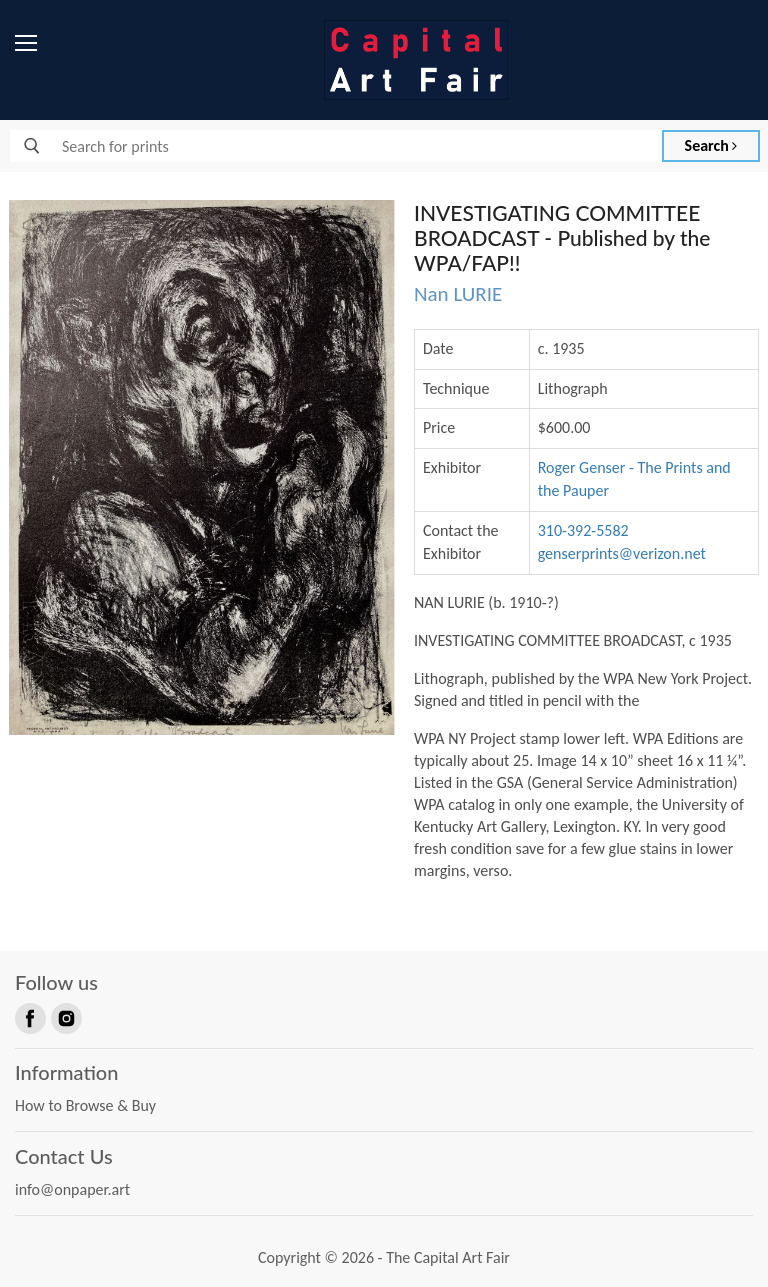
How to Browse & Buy (85, 1105)
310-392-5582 (583, 530)
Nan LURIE (458, 294)
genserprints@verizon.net (622, 553)
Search (711, 145)
